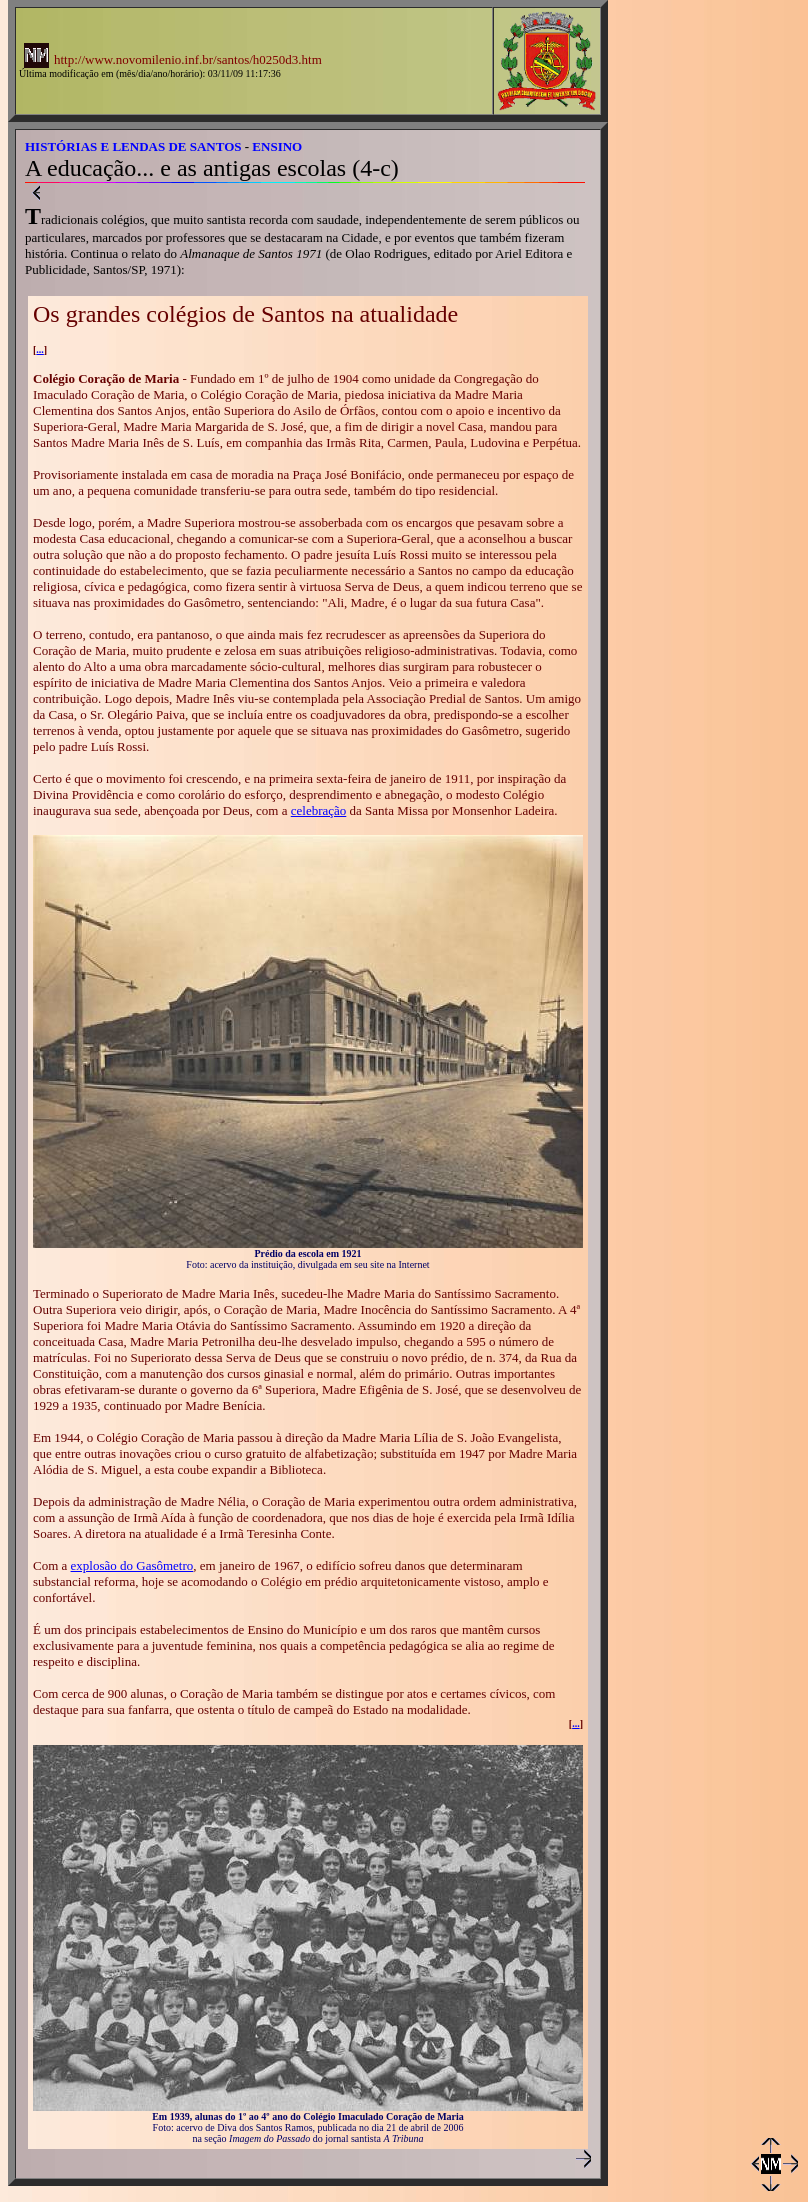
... (40, 349)
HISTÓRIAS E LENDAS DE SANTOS (133, 146)
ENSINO (277, 146)
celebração (319, 810)
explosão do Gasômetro (132, 1565)
